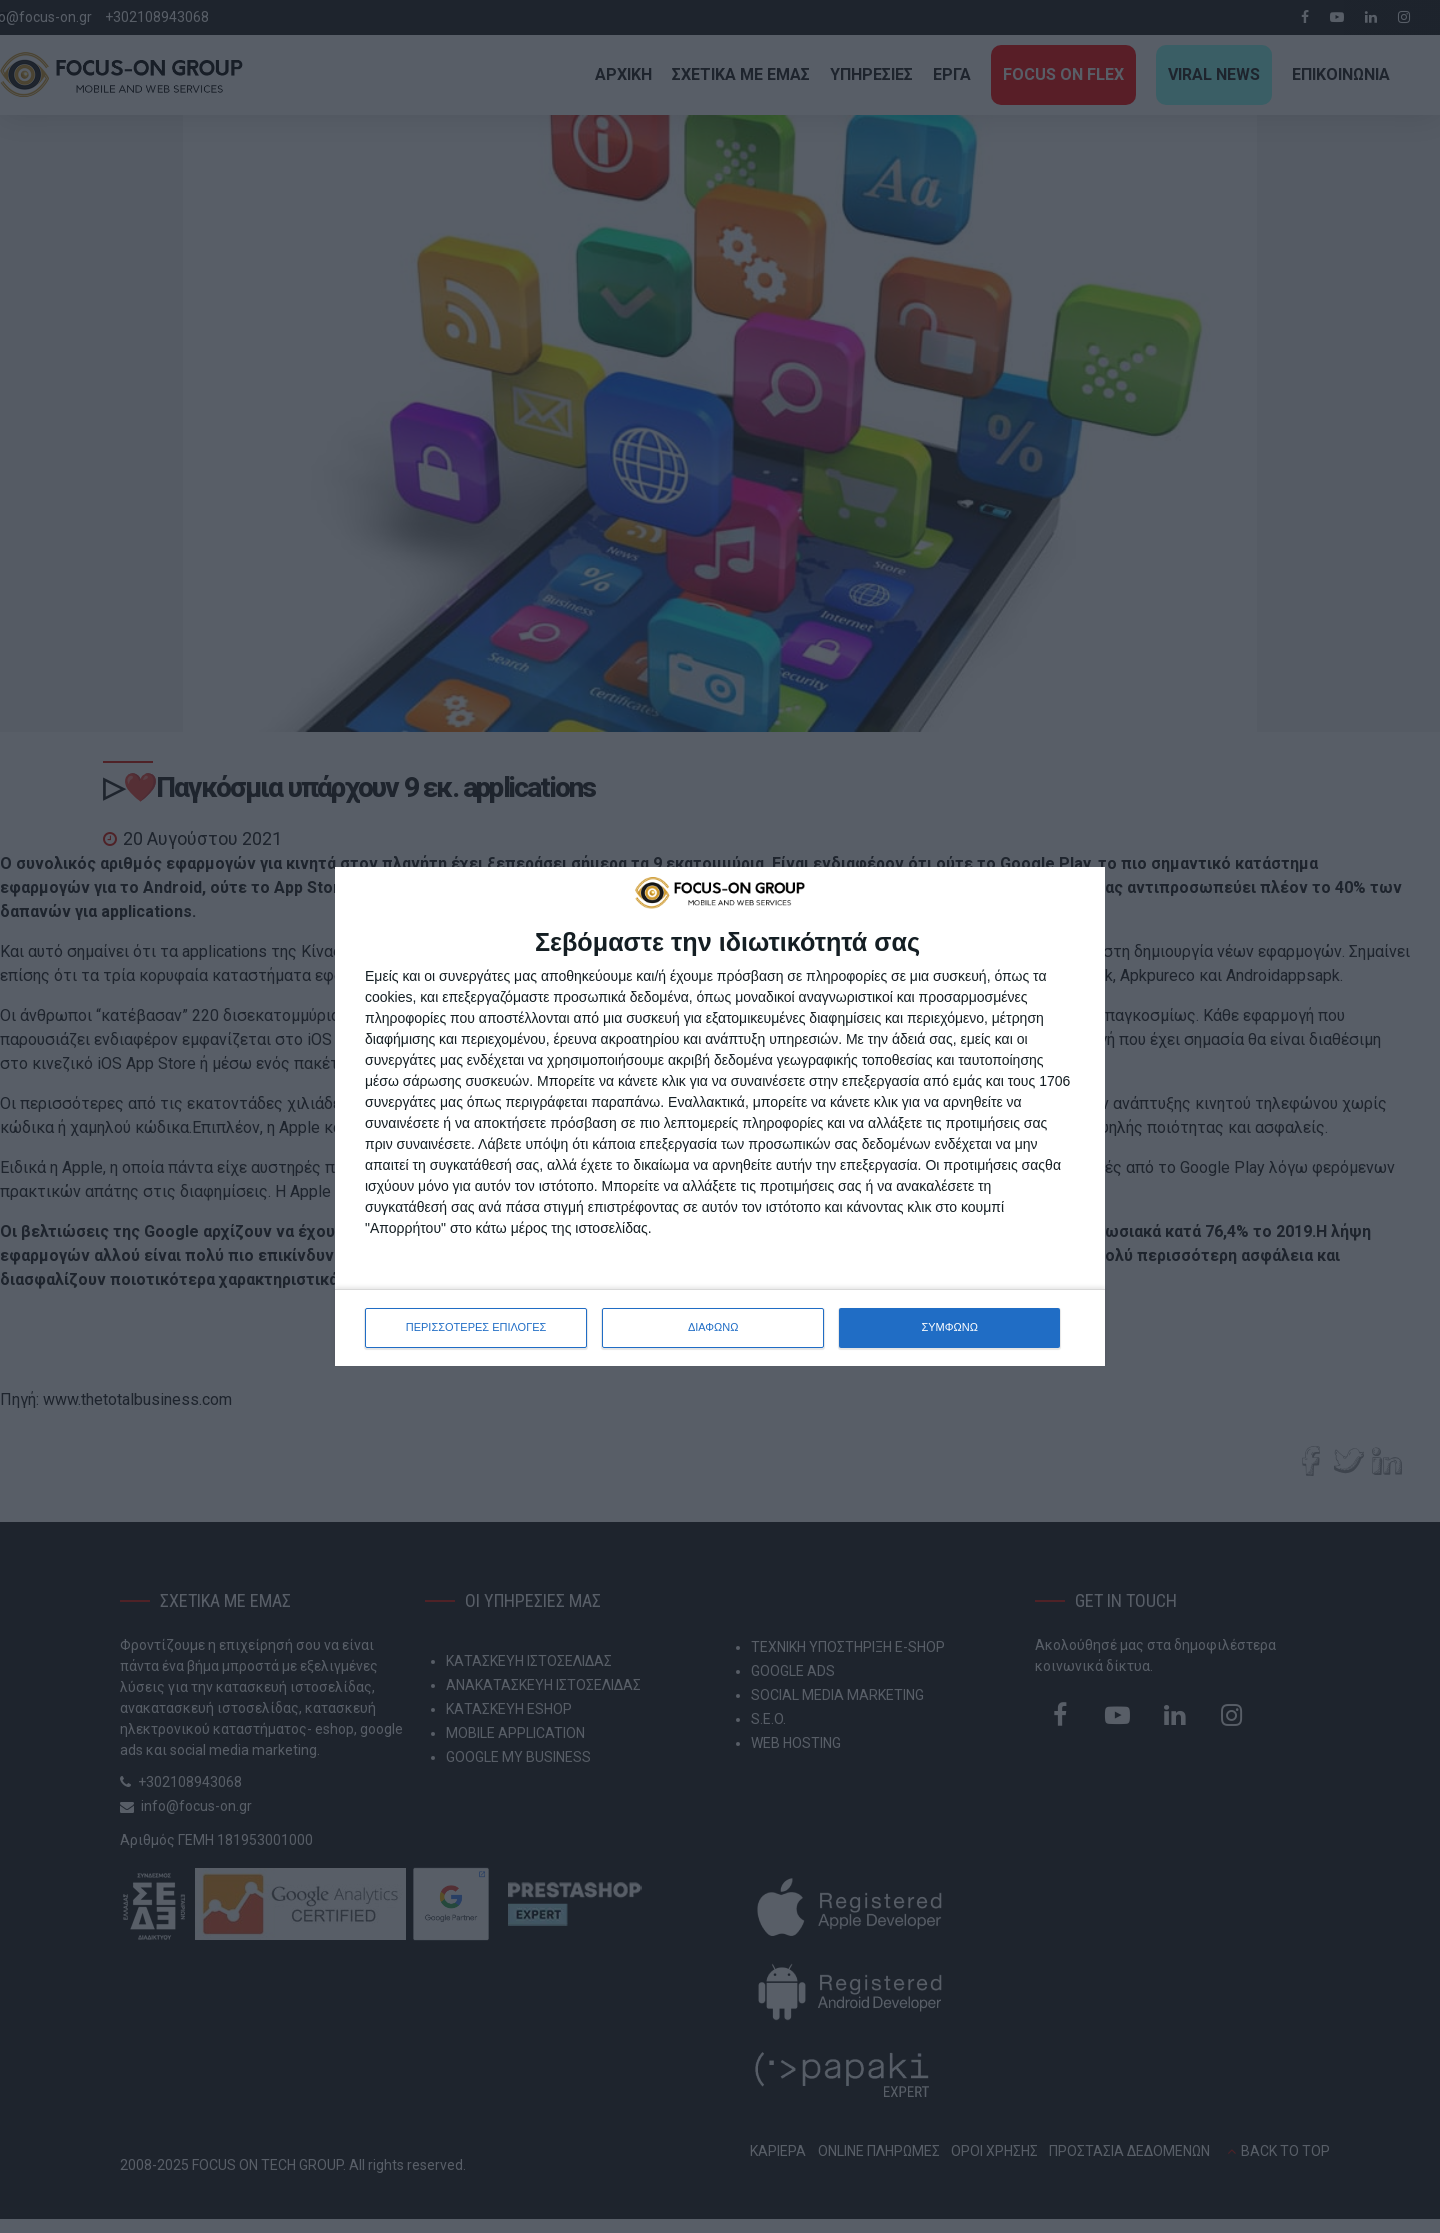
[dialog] (720, 1116)
